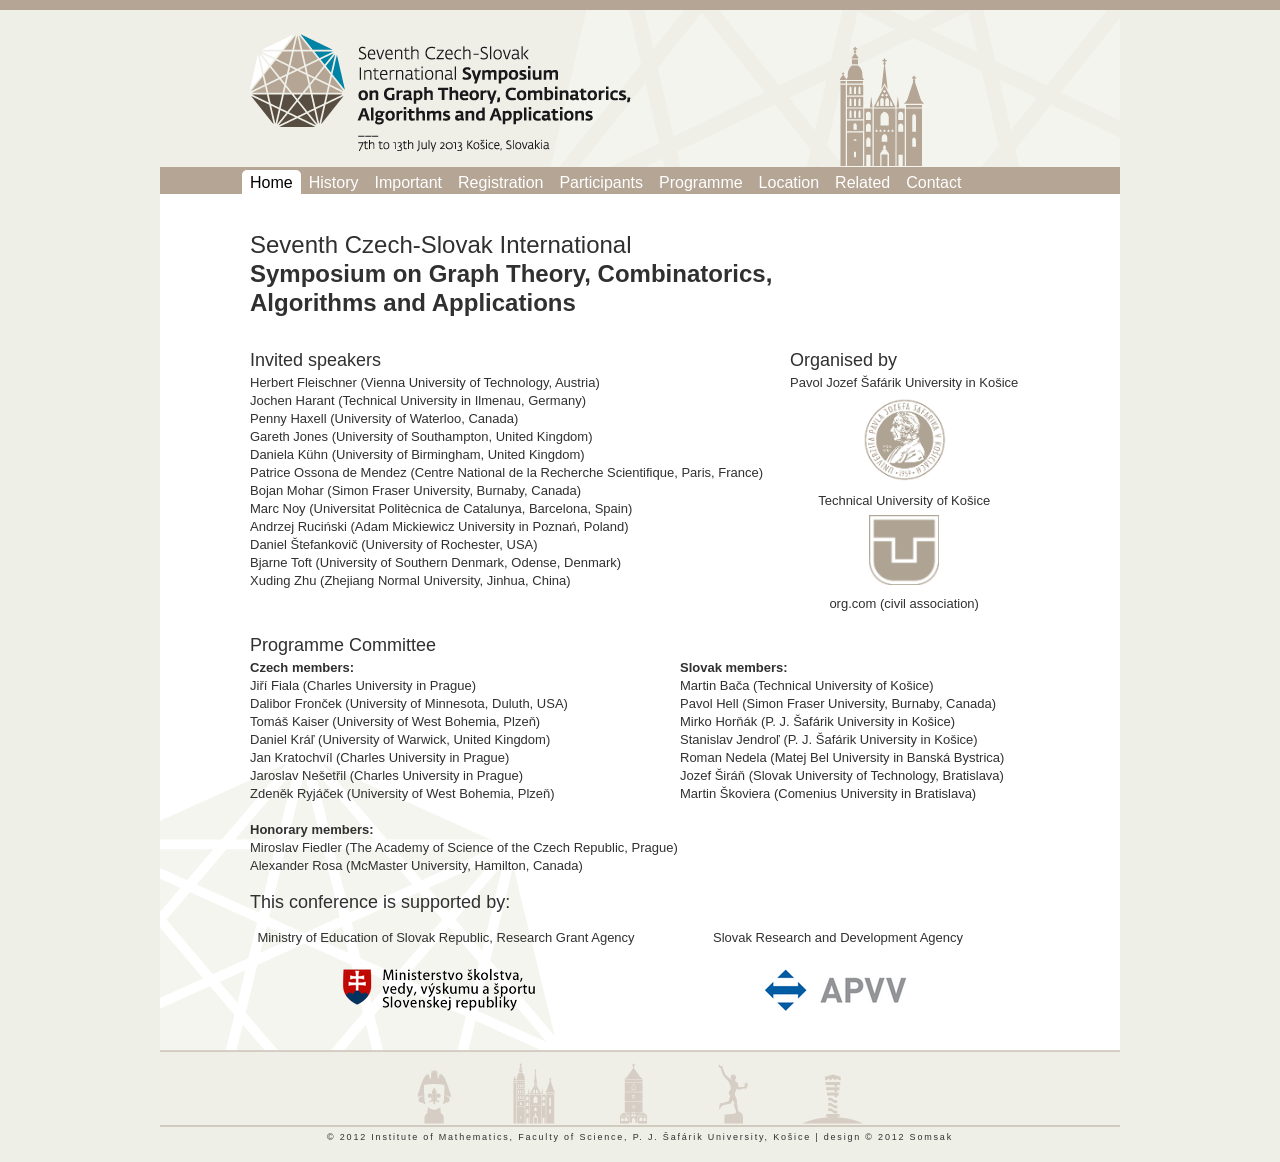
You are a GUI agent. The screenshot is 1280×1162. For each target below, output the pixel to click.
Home (271, 182)
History (334, 182)
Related (862, 182)
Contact (933, 182)
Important (408, 182)
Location (789, 182)
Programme (701, 182)
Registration (500, 182)
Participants (601, 182)
